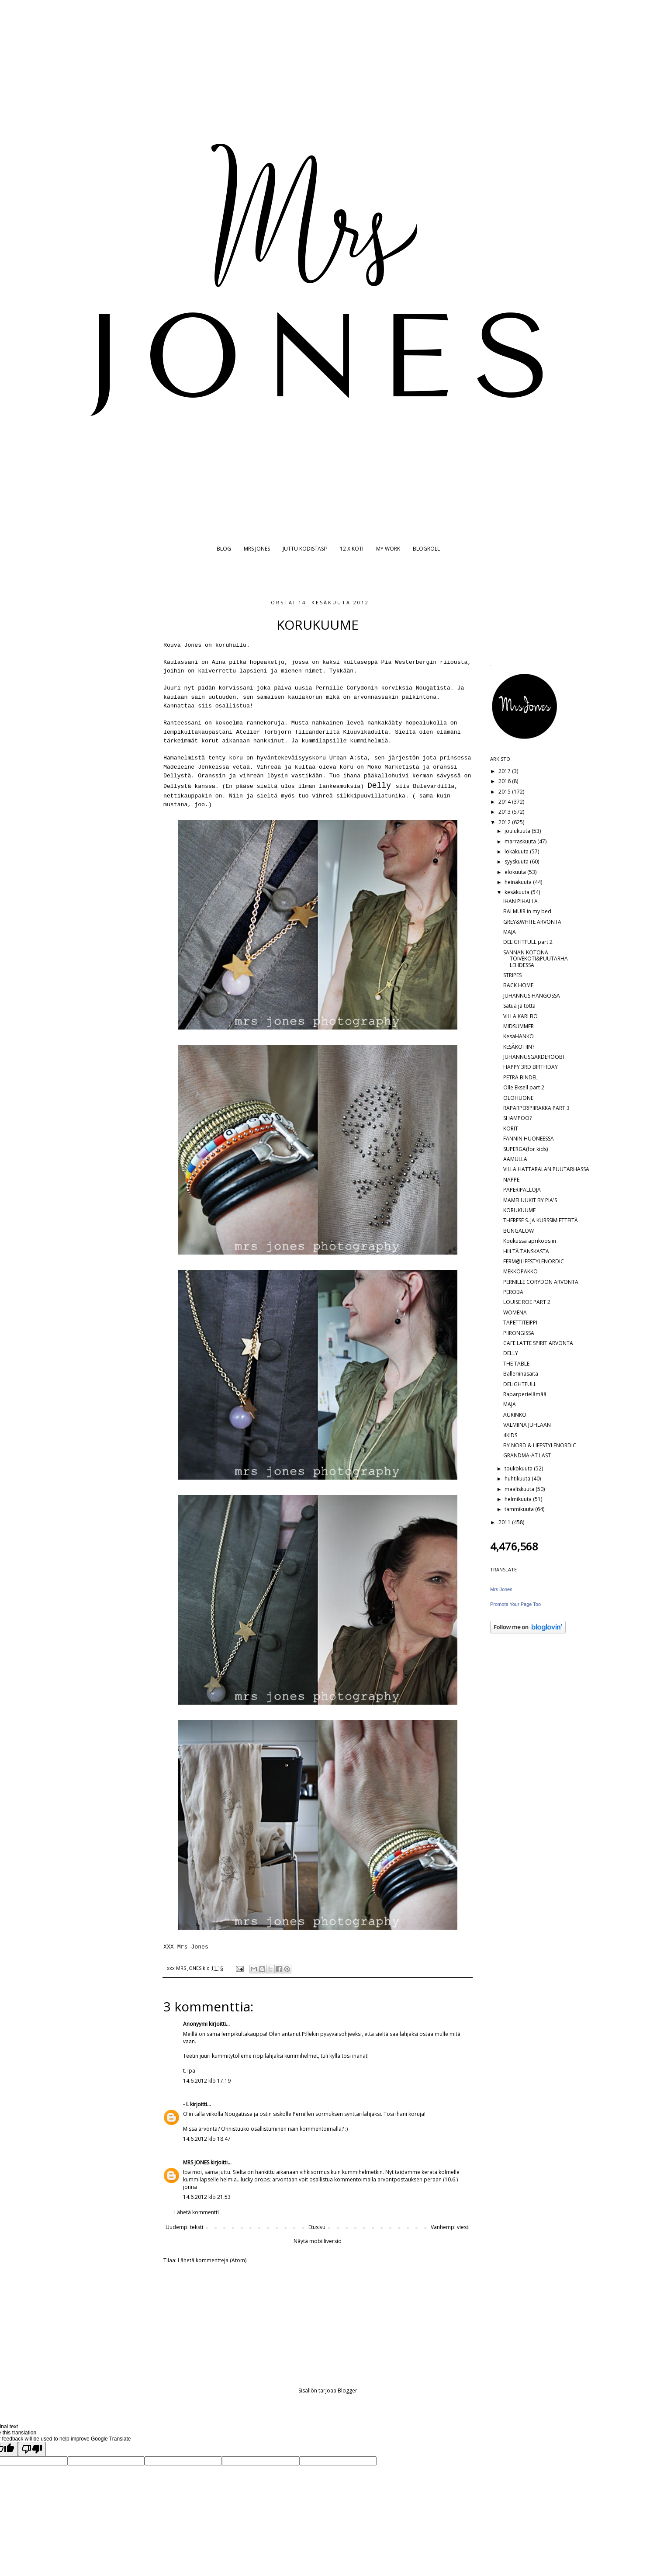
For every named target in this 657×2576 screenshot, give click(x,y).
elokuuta (516, 872)
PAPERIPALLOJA (522, 1189)
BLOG (224, 548)
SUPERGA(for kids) (525, 1149)
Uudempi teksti (184, 2227)
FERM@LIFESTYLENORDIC (533, 1261)
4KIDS (510, 1435)
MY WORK (388, 548)
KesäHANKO (518, 1036)
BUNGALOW (518, 1230)
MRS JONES (257, 548)
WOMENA (515, 1312)
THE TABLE (516, 1363)
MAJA (509, 932)
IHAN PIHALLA (520, 901)
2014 (505, 801)
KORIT (510, 1128)
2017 (505, 771)
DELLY (510, 1353)
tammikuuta (520, 1509)
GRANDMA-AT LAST (527, 1455)
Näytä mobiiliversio (318, 2241)
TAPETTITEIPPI (520, 1322)
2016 (505, 781)
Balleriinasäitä (520, 1373)
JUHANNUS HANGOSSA (531, 995)
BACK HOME (518, 985)
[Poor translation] (32, 2449)
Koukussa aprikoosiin (529, 1241)
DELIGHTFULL (519, 1384)
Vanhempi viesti (450, 2227)
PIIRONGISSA (518, 1333)
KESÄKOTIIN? (518, 1047)
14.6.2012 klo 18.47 (207, 2139)
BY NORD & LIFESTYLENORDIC (539, 1445)
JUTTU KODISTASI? (305, 548)
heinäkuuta (519, 882)
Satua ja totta (519, 1005)
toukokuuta (519, 1468)
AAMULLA (515, 1159)
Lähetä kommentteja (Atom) (212, 2260)
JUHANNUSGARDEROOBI (533, 1057)
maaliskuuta (520, 1489)
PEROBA (513, 1292)
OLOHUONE (518, 1098)
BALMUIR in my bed (527, 911)
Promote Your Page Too (515, 1604)
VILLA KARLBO (520, 1016)
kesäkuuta (518, 892)
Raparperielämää (524, 1394)
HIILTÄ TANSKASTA (526, 1251)
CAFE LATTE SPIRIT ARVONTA (538, 1343)
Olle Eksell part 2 (523, 1087)
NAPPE (511, 1179)
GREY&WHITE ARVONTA (532, 922)
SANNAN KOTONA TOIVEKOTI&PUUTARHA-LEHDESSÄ (536, 959)
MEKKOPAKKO (520, 1271)
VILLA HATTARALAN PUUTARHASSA (546, 1169)
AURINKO (514, 1414)
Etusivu (316, 2227)
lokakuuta (517, 851)
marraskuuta (521, 841)
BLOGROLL (426, 548)
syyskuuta (517, 861)
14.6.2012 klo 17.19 (207, 2080)
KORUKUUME (519, 1210)
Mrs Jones (501, 1589)
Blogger (347, 2390)
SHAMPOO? (517, 1118)
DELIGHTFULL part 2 (528, 942)
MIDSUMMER (518, 1026)
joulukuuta (518, 831)
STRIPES (512, 975)
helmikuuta (519, 1499)
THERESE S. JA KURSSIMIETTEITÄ (540, 1220)
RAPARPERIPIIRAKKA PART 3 (536, 1108)
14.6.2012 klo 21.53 (207, 2197)
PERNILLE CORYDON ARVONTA (540, 1282)
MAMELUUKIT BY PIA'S (530, 1200)
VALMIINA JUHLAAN (527, 1424)
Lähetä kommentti (196, 2212)
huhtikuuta (518, 1478)
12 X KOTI (351, 548)
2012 (505, 822)
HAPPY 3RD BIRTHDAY (530, 1067)
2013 (505, 811)
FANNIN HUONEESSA (528, 1138)
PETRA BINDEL (520, 1077)
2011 (505, 1522)
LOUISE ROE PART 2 (526, 1302)
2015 (505, 791)
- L (186, 2104)
